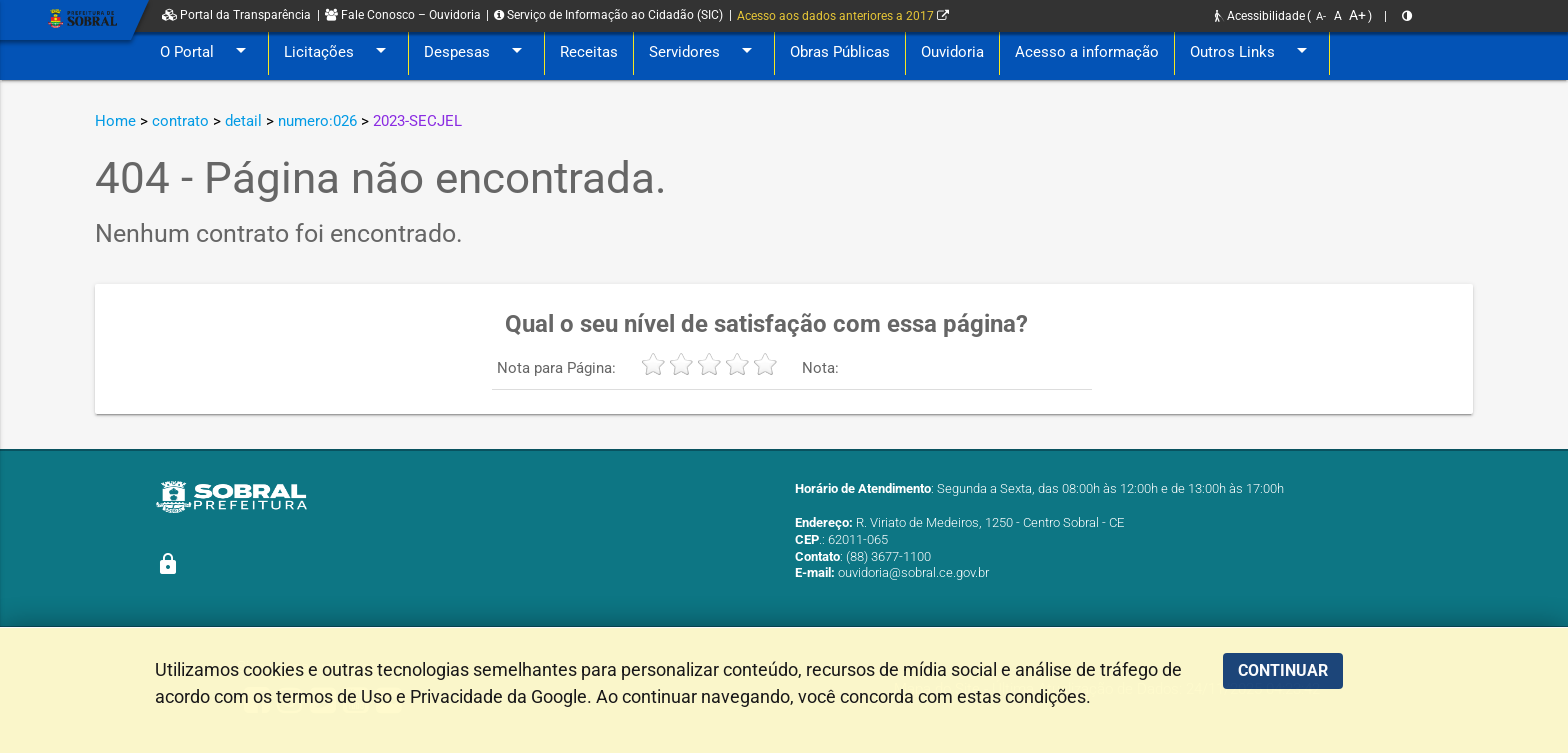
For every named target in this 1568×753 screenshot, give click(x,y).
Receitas (589, 52)
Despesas (476, 52)
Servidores (704, 52)
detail (243, 121)
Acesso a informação (1087, 52)
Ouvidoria (952, 52)
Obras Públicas (840, 52)
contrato (180, 121)
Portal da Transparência (236, 15)
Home (115, 121)
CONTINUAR (1283, 670)
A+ (1357, 15)
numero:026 (317, 121)
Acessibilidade (1260, 16)
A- (1321, 16)
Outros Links (1252, 52)
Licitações (338, 52)
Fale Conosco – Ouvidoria (403, 15)
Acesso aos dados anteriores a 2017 (843, 16)
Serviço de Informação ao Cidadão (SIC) (608, 15)
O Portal (206, 52)
